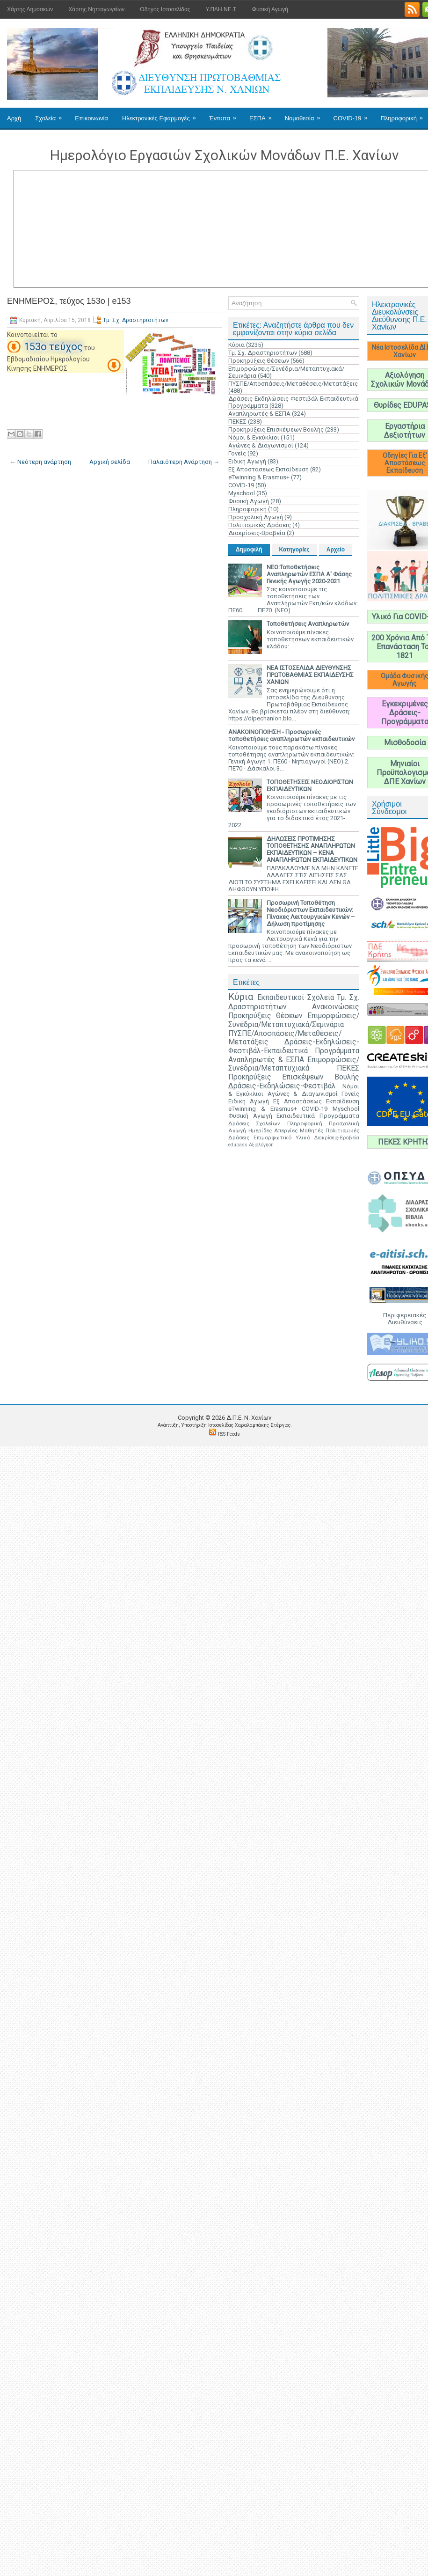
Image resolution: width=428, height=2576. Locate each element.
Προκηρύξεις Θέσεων (258, 360)
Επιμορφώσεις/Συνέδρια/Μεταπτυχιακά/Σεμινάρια (293, 1020)
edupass (237, 1145)
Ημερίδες (260, 1130)
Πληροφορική (247, 509)
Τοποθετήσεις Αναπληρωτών (308, 623)
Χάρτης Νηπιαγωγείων (96, 9)
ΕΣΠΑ (263, 115)
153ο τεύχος (53, 346)
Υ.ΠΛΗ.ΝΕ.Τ (221, 9)
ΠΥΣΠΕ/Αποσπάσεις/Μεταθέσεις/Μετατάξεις (293, 383)
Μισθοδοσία (405, 742)
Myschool (241, 493)
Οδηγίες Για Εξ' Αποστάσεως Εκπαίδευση (405, 463)
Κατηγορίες (294, 549)
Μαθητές (311, 1130)
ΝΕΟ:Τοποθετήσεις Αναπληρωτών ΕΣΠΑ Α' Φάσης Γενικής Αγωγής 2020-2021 (309, 574)
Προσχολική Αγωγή (255, 517)
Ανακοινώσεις (335, 1007)
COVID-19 (354, 115)
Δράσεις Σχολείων (254, 1123)
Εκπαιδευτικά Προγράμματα (317, 1115)
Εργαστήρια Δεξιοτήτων (404, 431)
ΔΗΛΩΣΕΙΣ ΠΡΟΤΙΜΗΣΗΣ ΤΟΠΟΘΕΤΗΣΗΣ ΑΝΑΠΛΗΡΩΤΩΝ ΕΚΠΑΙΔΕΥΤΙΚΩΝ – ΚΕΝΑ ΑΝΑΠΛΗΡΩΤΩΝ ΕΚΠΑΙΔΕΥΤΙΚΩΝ (312, 849)
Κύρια (236, 344)
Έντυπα (225, 115)
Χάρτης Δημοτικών (30, 9)
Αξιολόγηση (261, 1145)
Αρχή (14, 118)
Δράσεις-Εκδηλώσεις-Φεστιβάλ (282, 1086)
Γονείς (237, 453)
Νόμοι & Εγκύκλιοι (253, 437)
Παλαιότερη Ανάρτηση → (183, 461)
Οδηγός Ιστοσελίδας (165, 9)
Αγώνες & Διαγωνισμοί (260, 445)
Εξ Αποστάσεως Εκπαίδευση (268, 469)
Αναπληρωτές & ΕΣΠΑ (259, 413)
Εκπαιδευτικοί (280, 997)
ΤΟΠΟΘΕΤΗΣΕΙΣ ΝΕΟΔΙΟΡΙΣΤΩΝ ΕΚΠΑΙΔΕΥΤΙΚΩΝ (310, 785)
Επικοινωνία (91, 118)
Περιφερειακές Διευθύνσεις (404, 1319)
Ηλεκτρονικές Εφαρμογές (162, 115)
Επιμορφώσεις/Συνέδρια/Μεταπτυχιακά (293, 1064)
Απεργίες (285, 1130)
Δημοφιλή (249, 549)
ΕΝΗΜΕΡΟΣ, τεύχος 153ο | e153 (69, 301)
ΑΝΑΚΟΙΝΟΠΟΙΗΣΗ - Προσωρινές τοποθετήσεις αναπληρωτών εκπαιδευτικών (291, 735)
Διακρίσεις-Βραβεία (256, 532)
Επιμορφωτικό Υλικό (282, 1137)
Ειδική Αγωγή (247, 461)
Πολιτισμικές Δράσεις (259, 524)
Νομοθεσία (305, 115)
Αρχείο (335, 549)
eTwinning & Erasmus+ (259, 477)
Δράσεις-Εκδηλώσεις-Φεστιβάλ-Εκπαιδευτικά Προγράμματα (293, 1046)
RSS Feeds (229, 1434)
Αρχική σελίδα (109, 461)
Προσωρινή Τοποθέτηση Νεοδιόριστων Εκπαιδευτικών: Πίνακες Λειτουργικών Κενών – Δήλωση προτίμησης (311, 913)
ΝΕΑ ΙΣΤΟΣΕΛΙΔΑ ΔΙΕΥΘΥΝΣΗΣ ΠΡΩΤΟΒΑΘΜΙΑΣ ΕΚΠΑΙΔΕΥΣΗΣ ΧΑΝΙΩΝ (310, 674)
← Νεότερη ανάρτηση (40, 461)
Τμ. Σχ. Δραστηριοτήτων (135, 320)
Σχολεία (51, 115)
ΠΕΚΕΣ (237, 421)
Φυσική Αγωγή (270, 9)
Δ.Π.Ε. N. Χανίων (248, 1417)
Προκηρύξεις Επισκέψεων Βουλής (276, 429)
